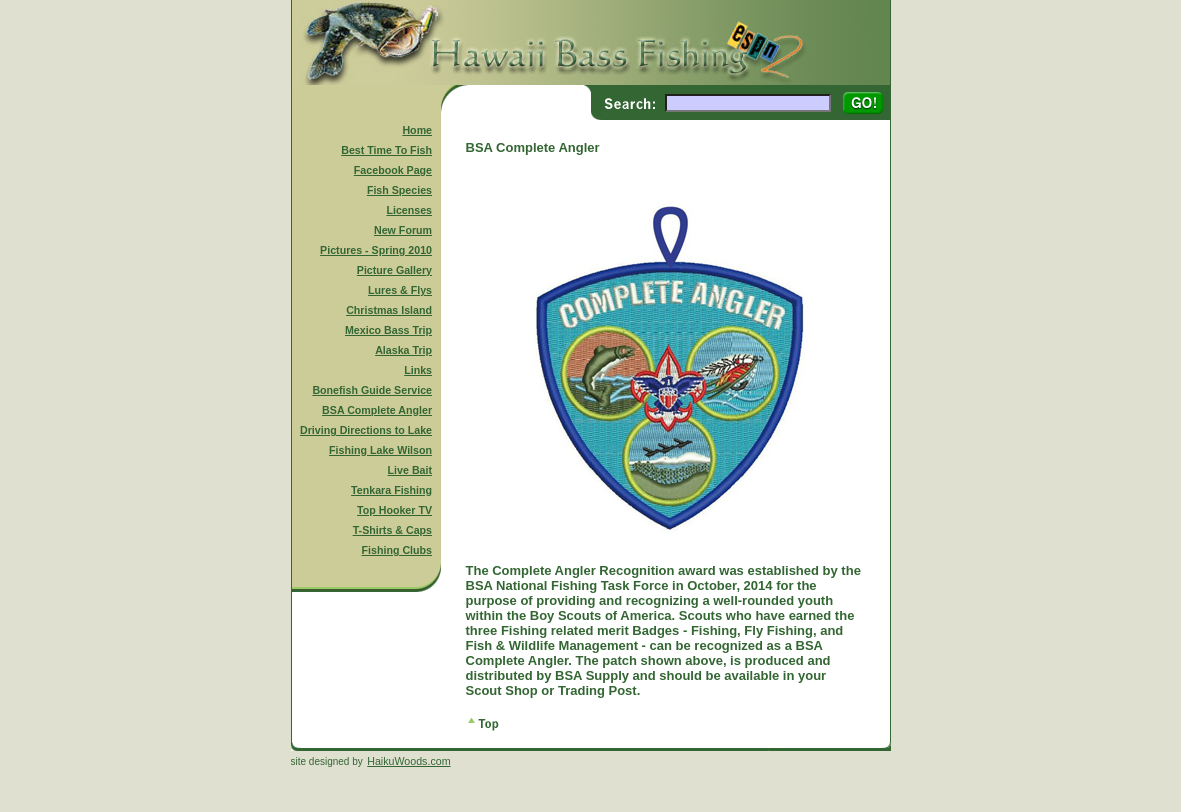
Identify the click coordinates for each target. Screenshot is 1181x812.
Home (417, 130)
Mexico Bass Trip (388, 330)
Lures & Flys (400, 290)
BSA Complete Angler (377, 410)
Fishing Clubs (397, 550)
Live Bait (410, 470)
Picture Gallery (394, 270)
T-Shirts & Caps (392, 530)
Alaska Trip (403, 350)
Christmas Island (389, 310)
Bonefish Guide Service (372, 390)
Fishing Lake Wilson (380, 450)
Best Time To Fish (386, 150)
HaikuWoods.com (408, 761)
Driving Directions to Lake (366, 430)
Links (418, 370)
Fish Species (399, 190)
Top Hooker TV (394, 510)
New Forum (403, 230)
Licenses (409, 210)
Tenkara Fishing (391, 490)
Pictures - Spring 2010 (376, 250)
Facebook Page (393, 170)
